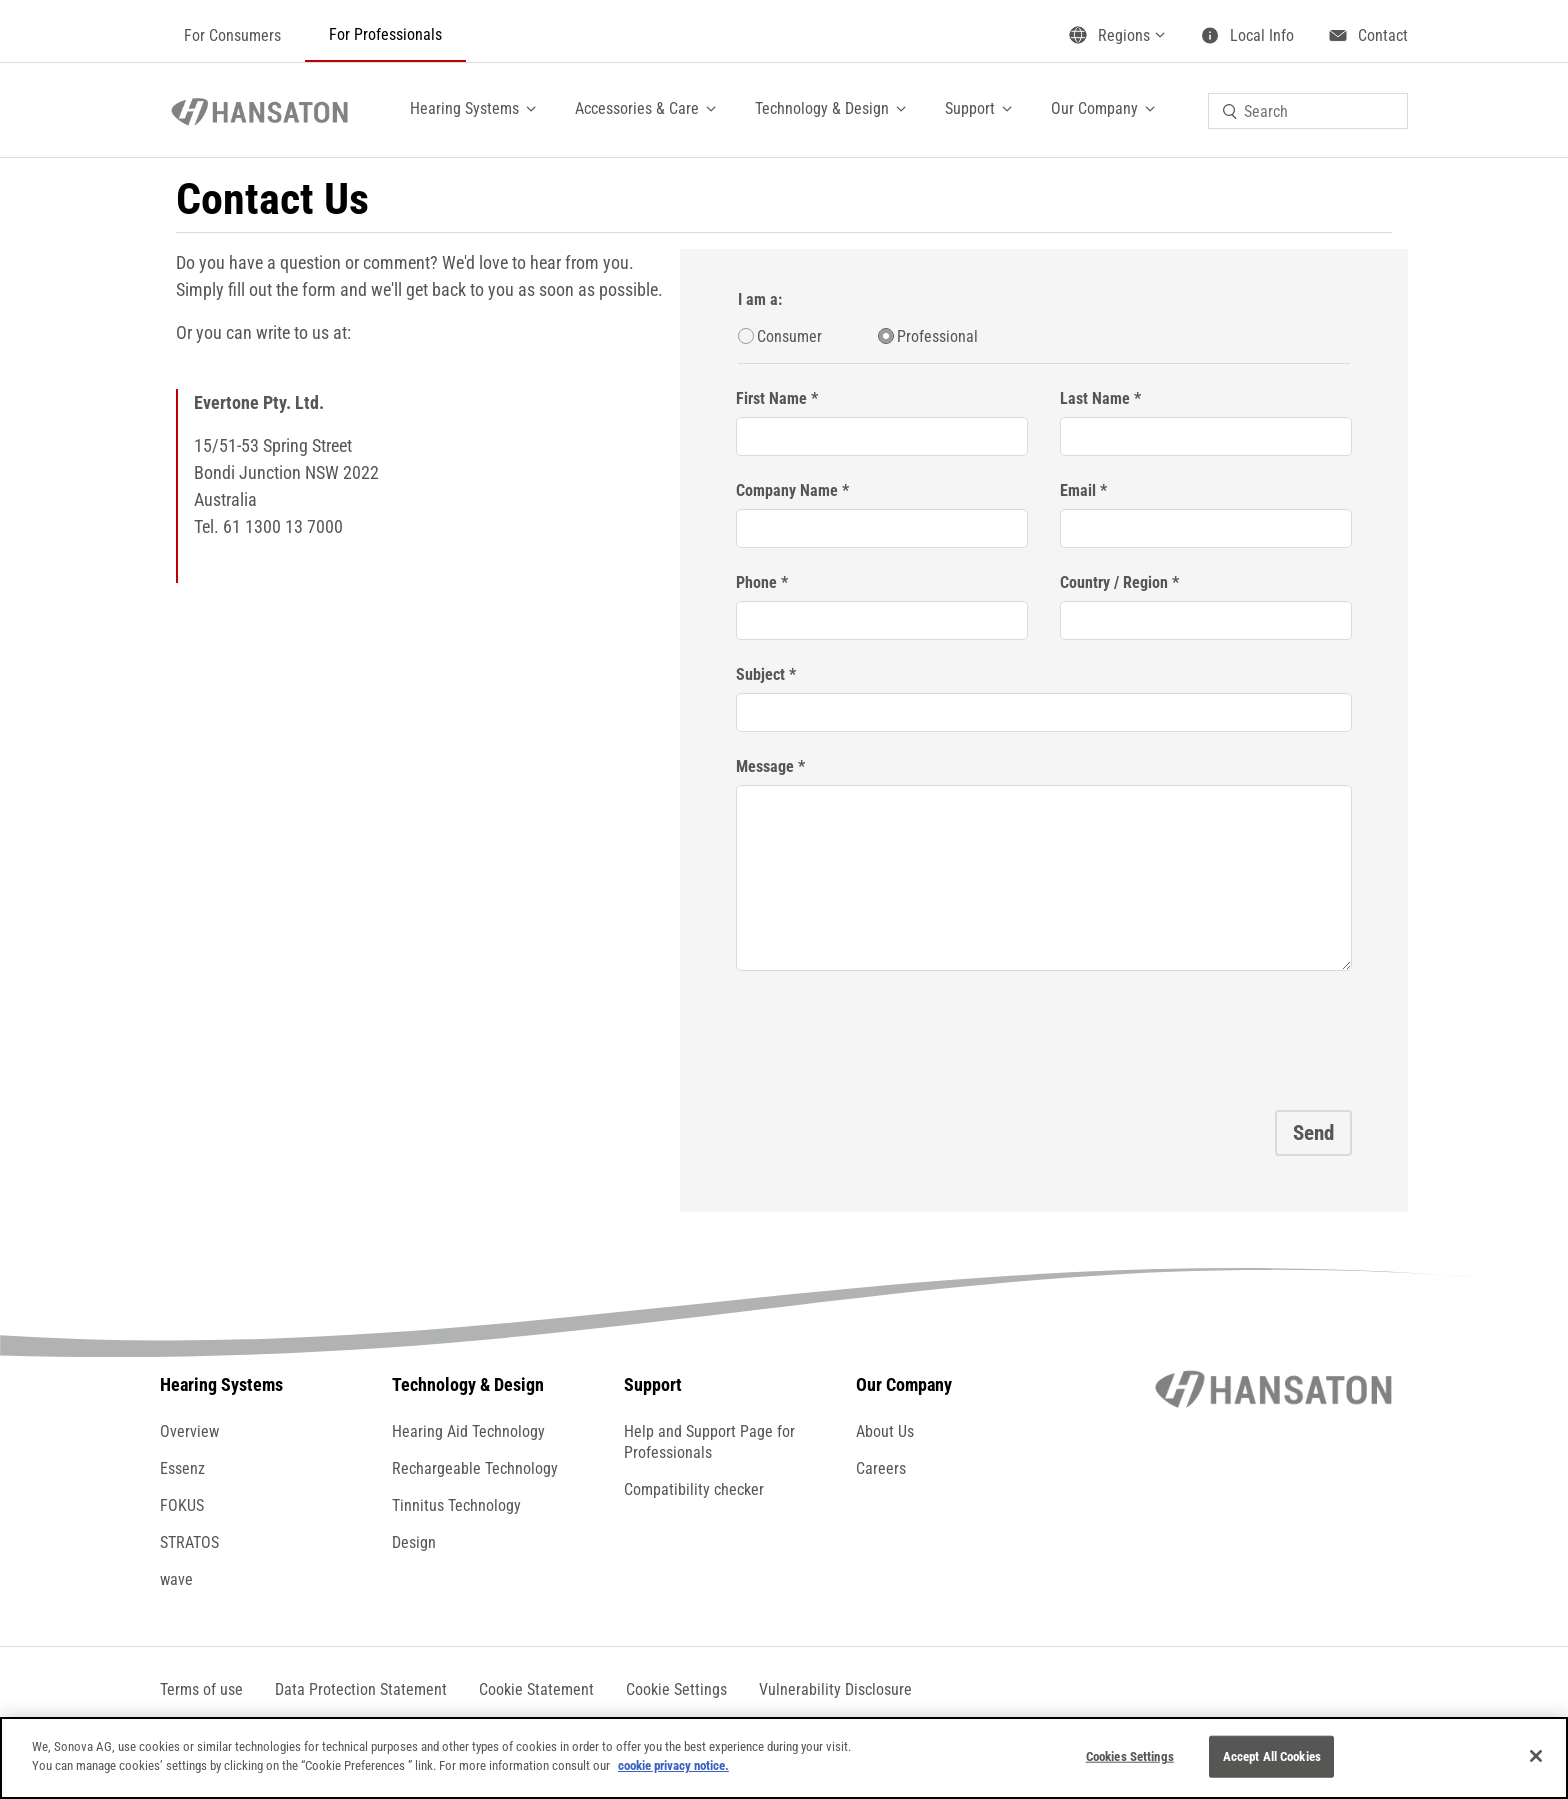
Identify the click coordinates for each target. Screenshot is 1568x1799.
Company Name (787, 490)
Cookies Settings (1130, 1756)
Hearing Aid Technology (468, 1431)
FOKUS (182, 1505)
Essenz (182, 1468)
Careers (881, 1468)
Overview (189, 1431)
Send (1313, 1133)
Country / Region (1114, 582)
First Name (771, 398)
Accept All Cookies (1272, 1756)
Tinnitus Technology (456, 1505)
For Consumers (232, 35)
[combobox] (1308, 111)
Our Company (1094, 108)
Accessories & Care (637, 108)
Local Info (1262, 35)
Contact (1383, 35)
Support (970, 108)
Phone (756, 582)
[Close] (1536, 1756)
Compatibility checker (694, 1489)
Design (414, 1542)
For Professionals (385, 34)
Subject (760, 674)
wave (176, 1579)
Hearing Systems (464, 108)
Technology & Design (822, 108)
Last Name (1095, 398)
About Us (885, 1431)
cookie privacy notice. (673, 1765)
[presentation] (888, 1034)
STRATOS (189, 1542)
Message (765, 766)
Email (1078, 490)
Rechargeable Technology (475, 1468)
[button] (676, 1689)
